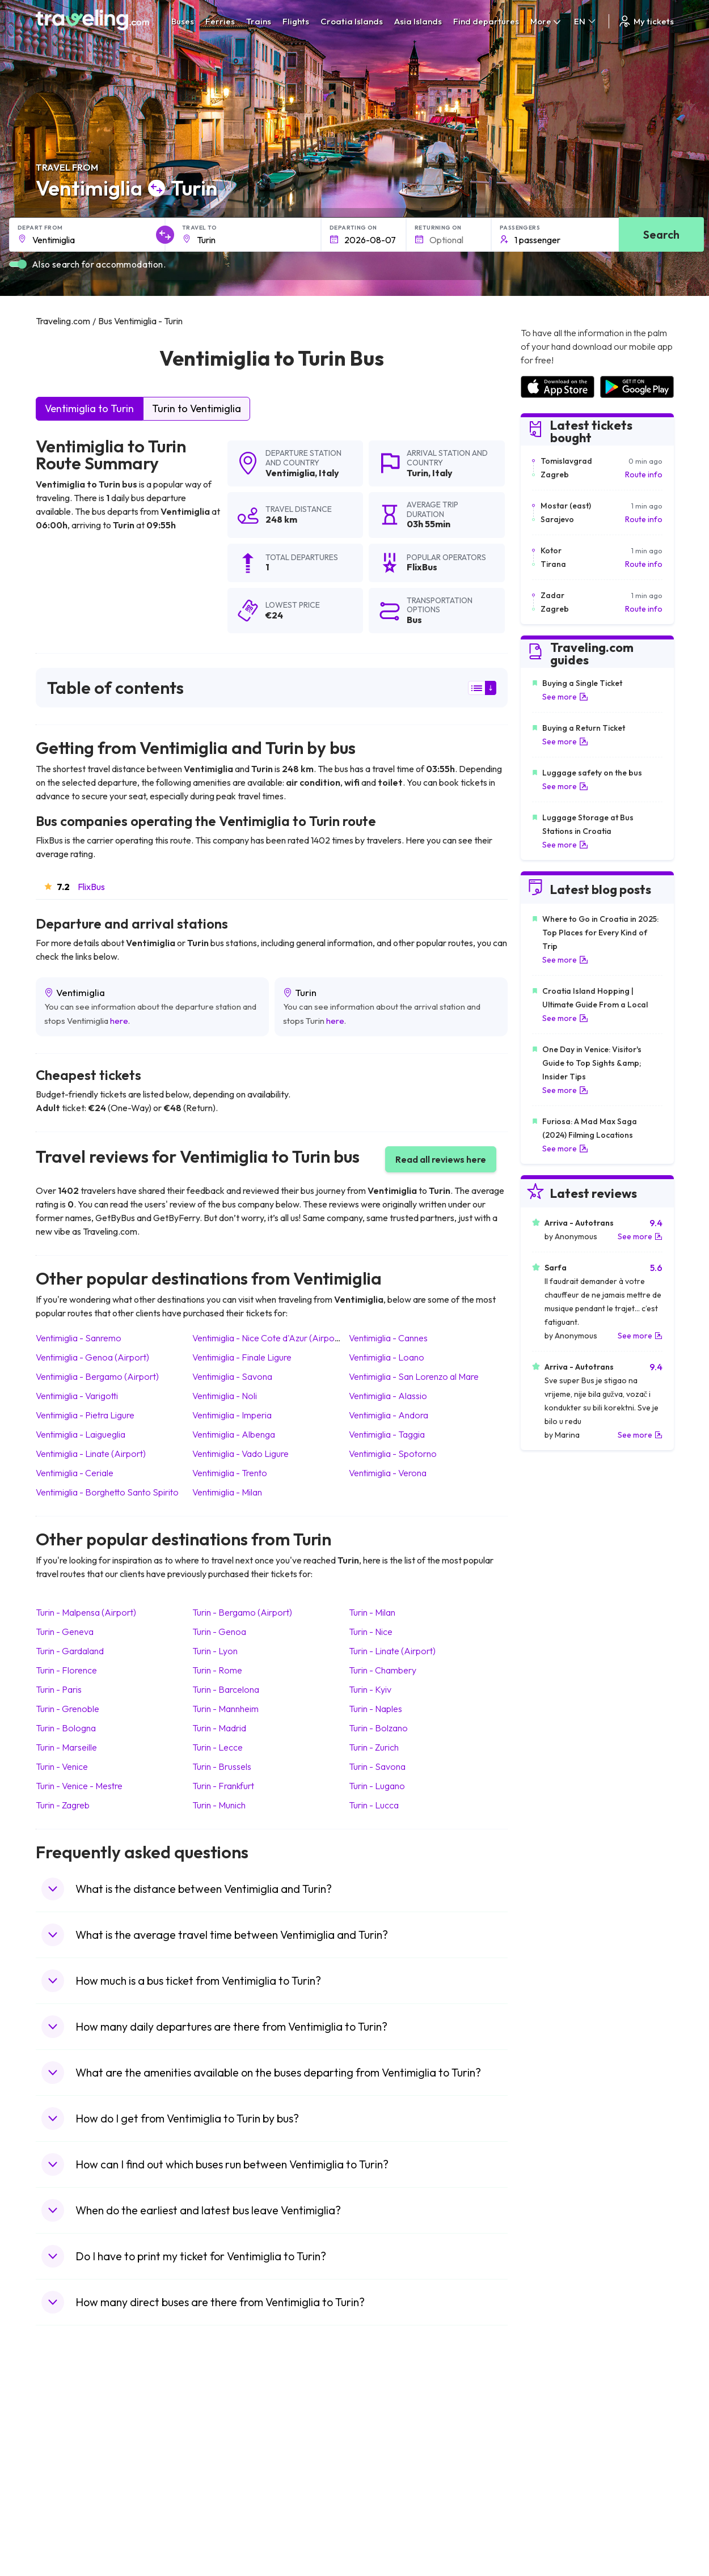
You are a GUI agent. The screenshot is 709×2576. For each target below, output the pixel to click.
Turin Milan (372, 1612)
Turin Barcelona (225, 1689)
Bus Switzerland (229, 2516)
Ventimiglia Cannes (388, 1338)
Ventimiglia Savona (232, 1376)
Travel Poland (66, 2504)
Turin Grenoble (67, 1708)
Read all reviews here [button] (440, 1159)
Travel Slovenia (68, 2516)
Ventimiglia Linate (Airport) (91, 1453)
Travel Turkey (65, 2480)
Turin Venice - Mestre (79, 1785)
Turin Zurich (374, 1747)
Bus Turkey (220, 2528)
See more (565, 697)
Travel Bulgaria (68, 2444)
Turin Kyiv (370, 1689)
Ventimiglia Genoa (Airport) (92, 1357)
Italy (329, 472)
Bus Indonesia (226, 2540)
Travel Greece (67, 2456)
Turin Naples (375, 1708)
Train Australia (386, 2468)
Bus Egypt (218, 2492)
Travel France (66, 2492)
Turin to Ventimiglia (196, 408)
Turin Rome (217, 1670)
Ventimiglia (290, 472)
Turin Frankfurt (223, 1785)
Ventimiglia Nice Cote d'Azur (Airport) (268, 1338)
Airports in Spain (549, 2421)
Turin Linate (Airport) (392, 1650)
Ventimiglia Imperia (232, 1415)
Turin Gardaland (70, 1650)
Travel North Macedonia (84, 2432)
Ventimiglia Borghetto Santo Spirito (107, 1492)
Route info (643, 474)
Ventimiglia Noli (224, 1395)
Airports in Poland (552, 2516)
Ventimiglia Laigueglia (80, 1434)
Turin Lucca (374, 1805)
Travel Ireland (66, 2528)
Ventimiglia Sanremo (78, 1338)
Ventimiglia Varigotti (77, 1395)
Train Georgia (385, 2456)
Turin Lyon (215, 1650)
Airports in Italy (547, 2480)
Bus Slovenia (223, 2456)
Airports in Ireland (552, 2444)
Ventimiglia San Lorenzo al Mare (414, 1376)
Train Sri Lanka (386, 2432)
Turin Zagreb (63, 1805)
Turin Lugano (377, 1785)
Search (661, 234)
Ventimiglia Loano (386, 1357)
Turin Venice (62, 1766)
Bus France (221, 2480)
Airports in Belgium (553, 2528)
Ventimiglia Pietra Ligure (85, 1415)
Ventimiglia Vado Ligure (240, 1453)
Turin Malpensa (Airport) (86, 1612)
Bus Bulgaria (223, 2432)
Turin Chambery (382, 1670)
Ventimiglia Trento (229, 1472)
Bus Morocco (224, 2421)
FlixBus (91, 886)
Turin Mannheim (225, 1708)
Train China (381, 2444)
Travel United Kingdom (82, 2421)
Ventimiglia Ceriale (74, 1472)
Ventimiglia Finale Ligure (242, 1357)
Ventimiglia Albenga (233, 1434)
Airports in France (552, 2432)
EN (585, 21)
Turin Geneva (65, 1631)
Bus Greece (222, 2468)
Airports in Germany (556, 2492)
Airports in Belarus (553, 2456)
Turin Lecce (217, 1747)
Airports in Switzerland (561, 2468)
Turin (417, 472)
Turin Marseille (66, 1747)
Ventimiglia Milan (227, 1492)
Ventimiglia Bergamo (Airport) (97, 1376)
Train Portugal (385, 2421)
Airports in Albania (553, 2504)
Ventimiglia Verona (388, 1472)
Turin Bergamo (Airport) (242, 1612)
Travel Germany (70, 2468)
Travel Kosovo (67, 2540)
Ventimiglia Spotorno (393, 1453)
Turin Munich (219, 1805)
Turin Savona (377, 1766)
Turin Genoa (219, 1631)
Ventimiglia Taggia (387, 1434)
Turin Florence (66, 1670)
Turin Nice (371, 1631)
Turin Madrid (219, 1728)
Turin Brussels (221, 1766)
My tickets (646, 21)
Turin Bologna (66, 1728)
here (119, 1020)
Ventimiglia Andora (388, 1415)
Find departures (486, 21)
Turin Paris (59, 1689)
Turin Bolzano (378, 1728)
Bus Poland (220, 2504)
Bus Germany (225, 2444)
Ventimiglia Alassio (388, 1395)
